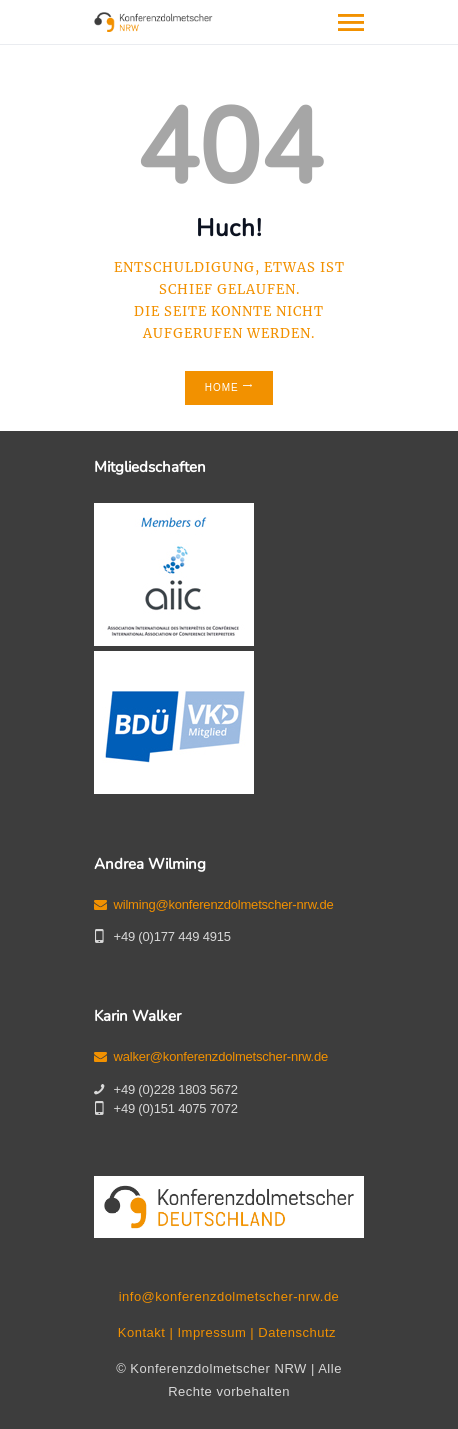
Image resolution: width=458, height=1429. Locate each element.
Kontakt (142, 1332)
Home (222, 387)
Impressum (211, 1332)
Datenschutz (297, 1332)
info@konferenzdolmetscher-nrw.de (229, 1296)
